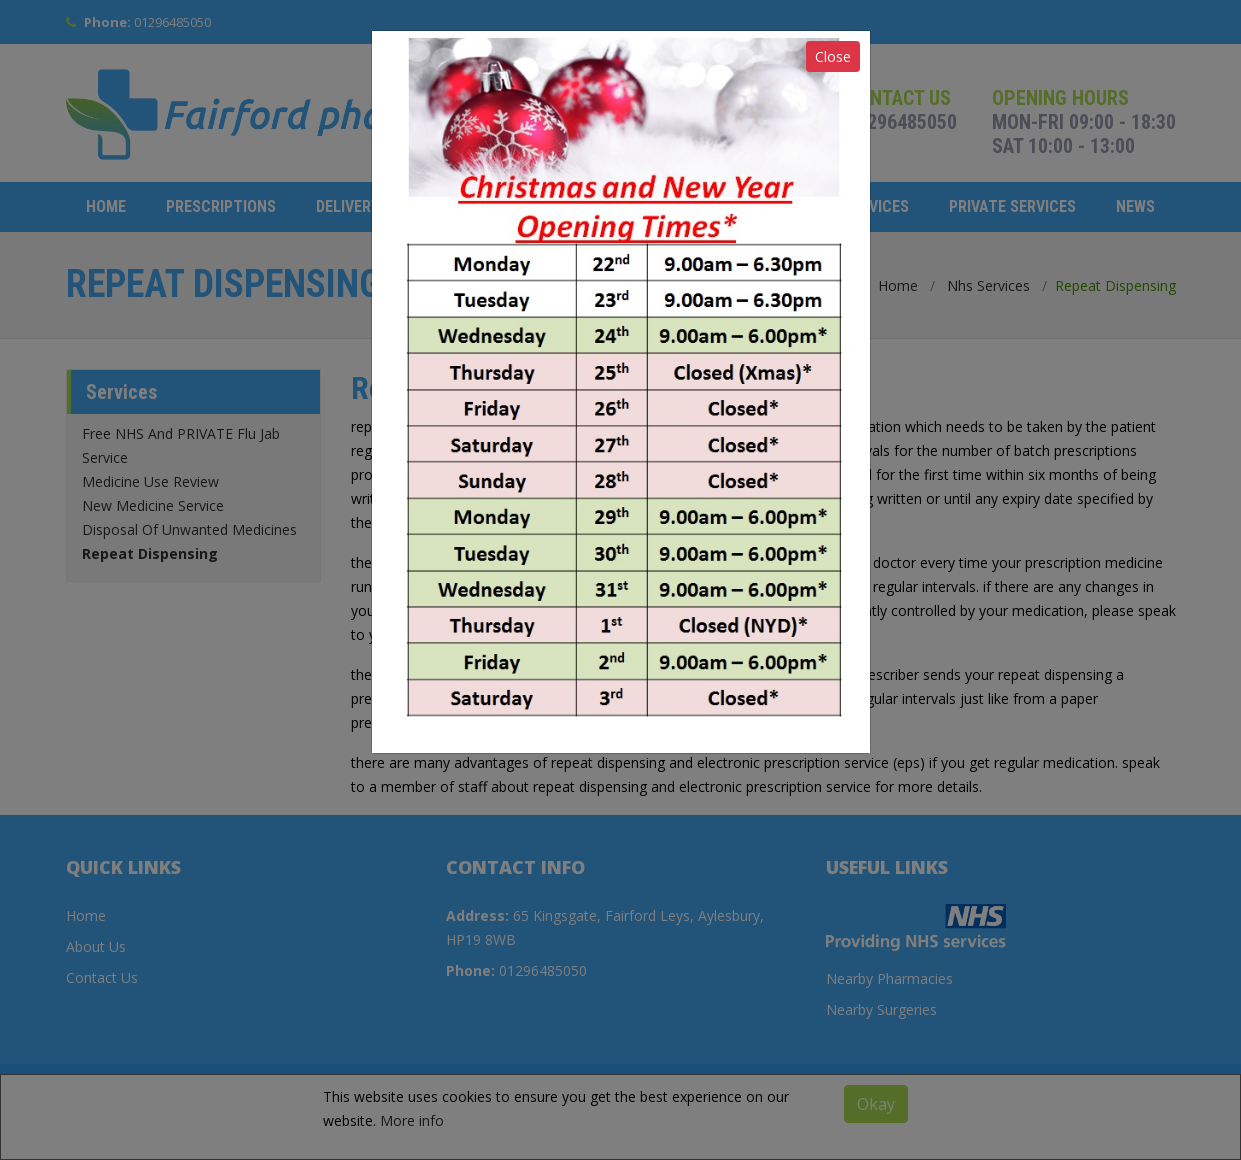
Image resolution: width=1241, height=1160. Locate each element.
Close (833, 56)
